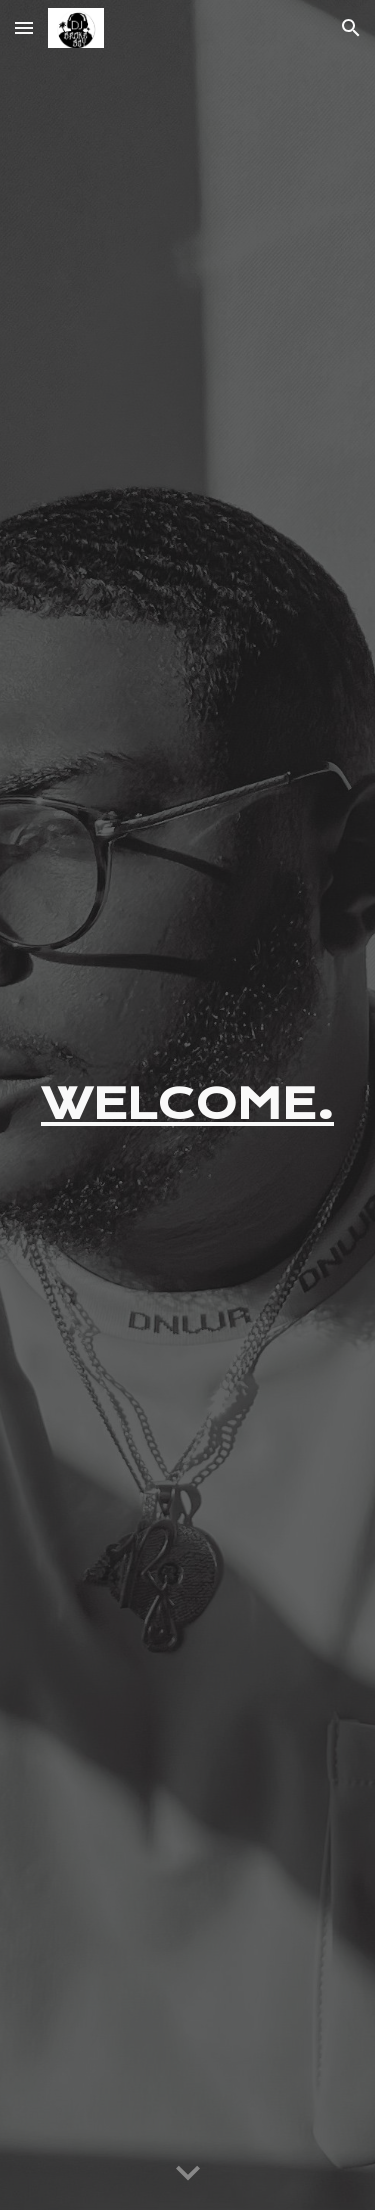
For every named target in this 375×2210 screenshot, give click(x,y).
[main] (188, 1105)
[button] (24, 27)
